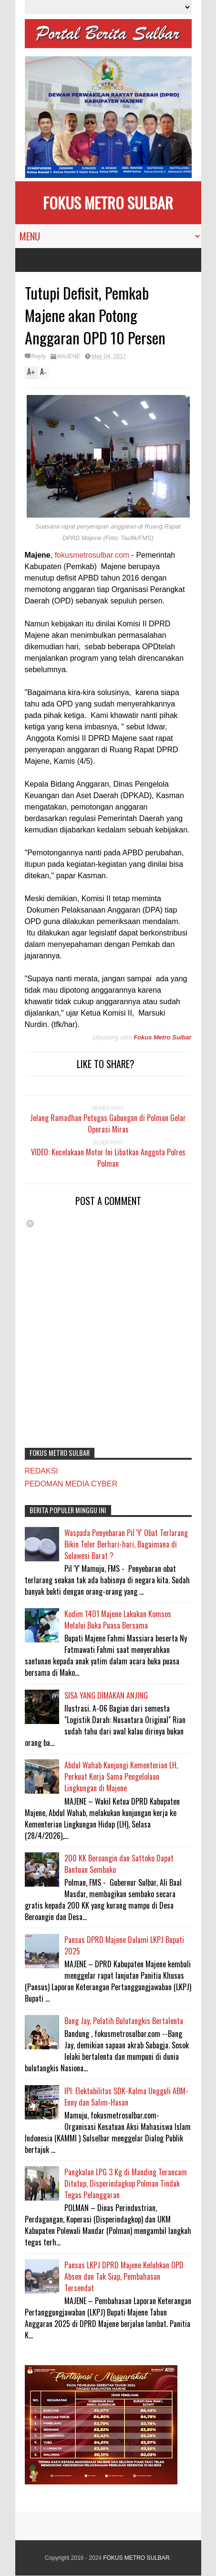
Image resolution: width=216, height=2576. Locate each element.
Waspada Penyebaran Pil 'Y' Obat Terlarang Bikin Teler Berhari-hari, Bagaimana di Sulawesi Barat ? (126, 1544)
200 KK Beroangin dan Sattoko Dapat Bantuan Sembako (119, 1863)
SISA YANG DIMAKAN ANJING (106, 1695)
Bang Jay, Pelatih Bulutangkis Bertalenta (123, 2020)
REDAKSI (41, 1471)
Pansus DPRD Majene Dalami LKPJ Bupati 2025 (124, 1945)
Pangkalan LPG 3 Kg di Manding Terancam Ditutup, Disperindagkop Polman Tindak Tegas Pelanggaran (125, 2183)
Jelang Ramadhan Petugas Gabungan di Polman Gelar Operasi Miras (108, 1123)
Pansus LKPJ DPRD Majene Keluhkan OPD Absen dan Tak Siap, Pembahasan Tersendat (124, 2276)
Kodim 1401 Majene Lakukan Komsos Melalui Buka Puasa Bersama (117, 1619)
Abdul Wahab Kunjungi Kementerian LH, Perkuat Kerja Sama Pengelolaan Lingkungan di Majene (121, 1776)
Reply (38, 356)
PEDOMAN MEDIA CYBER (71, 1484)
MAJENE (69, 356)
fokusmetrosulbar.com (92, 555)
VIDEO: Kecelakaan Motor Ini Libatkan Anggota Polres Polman (108, 1157)
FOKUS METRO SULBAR (108, 202)
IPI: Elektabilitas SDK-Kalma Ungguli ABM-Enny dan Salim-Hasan (126, 2096)
